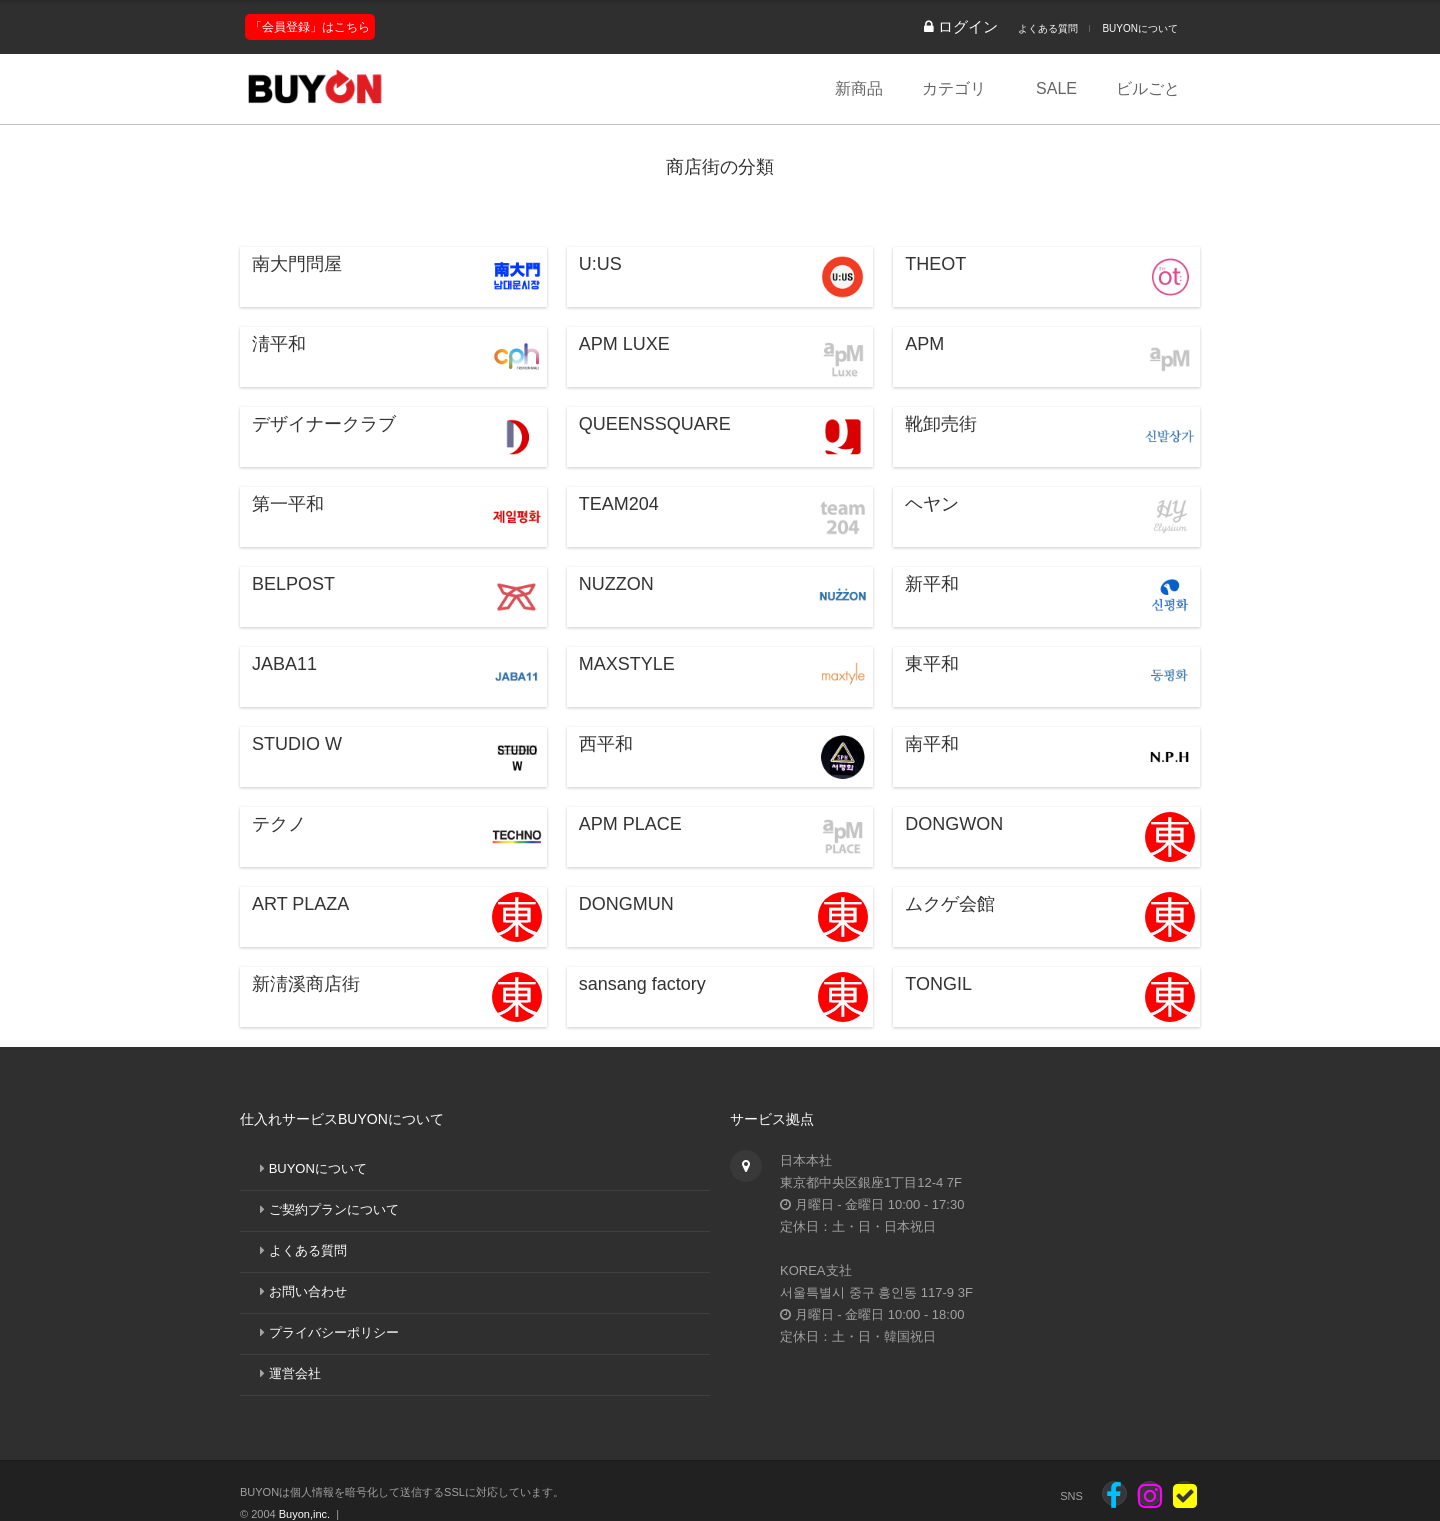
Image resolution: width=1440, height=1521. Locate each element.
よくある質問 (1048, 28)
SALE (1056, 88)
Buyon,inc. (304, 1514)
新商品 (859, 88)
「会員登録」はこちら (310, 27)
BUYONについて (1140, 28)
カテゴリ (954, 88)
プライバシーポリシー (334, 1332)
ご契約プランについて (334, 1209)
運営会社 (295, 1373)
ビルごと (1148, 88)
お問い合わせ (308, 1291)
